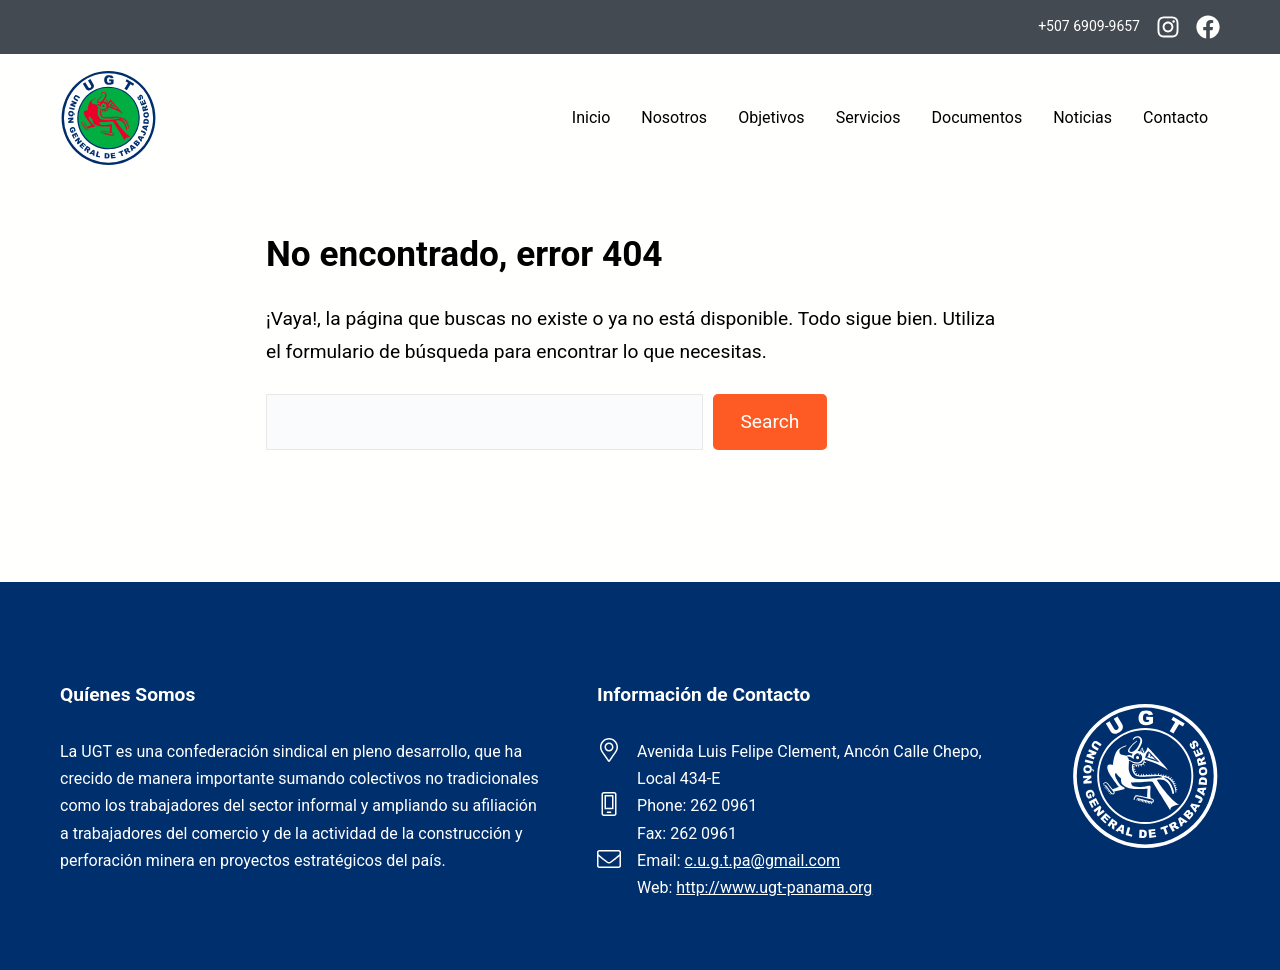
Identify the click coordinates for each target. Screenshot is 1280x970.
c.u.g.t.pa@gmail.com (763, 860)
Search (769, 421)
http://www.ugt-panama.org (774, 887)
